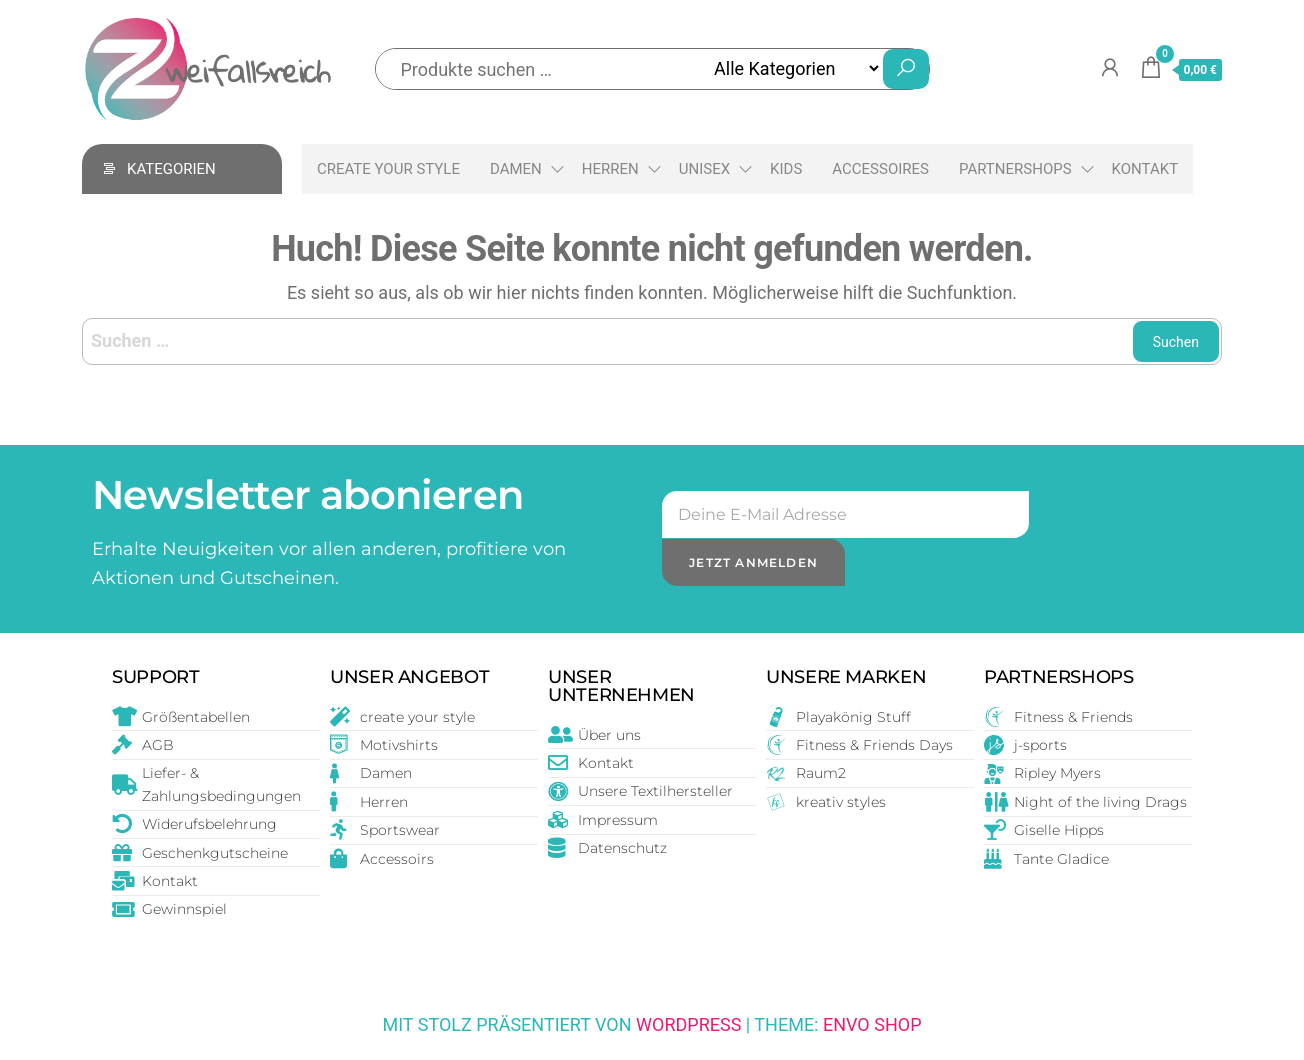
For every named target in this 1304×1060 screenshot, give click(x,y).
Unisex (704, 169)
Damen (516, 169)
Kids (786, 169)
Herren (610, 169)
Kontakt (1145, 169)
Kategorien (171, 169)
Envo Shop (872, 1024)
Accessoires (880, 169)
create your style (388, 169)
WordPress (688, 1024)
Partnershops (1015, 169)
